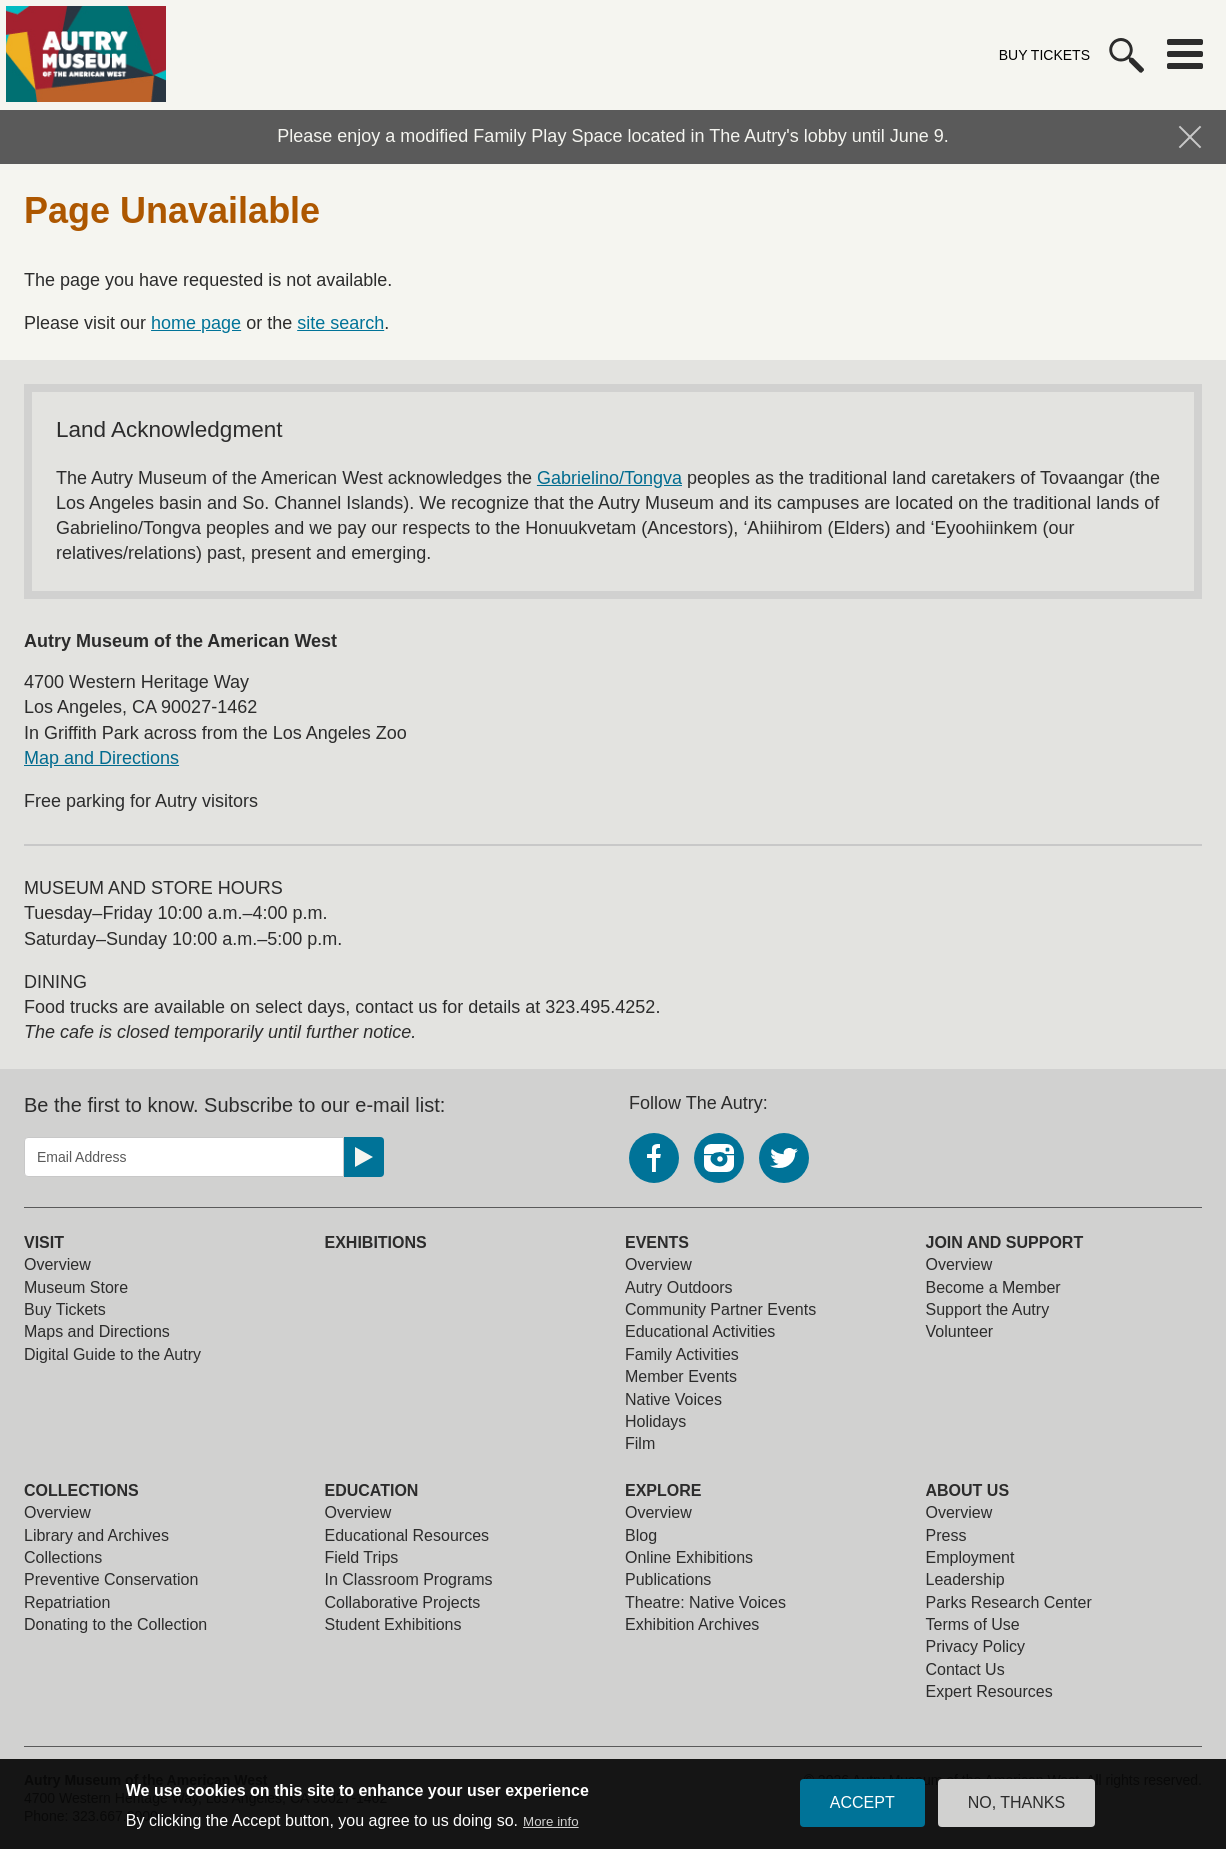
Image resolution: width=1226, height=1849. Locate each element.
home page (196, 323)
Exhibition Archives (692, 1624)
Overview (57, 1264)
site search (340, 323)
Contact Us (965, 1669)
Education (372, 1490)
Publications (668, 1579)
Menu (1185, 54)
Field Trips (362, 1557)
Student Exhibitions (393, 1624)
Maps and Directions (97, 1331)
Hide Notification (1190, 137)
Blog (641, 1535)
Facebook (654, 1158)
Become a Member (993, 1287)
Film (640, 1443)
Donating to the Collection (115, 1624)
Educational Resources (407, 1535)
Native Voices (673, 1399)
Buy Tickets (1044, 55)
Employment (970, 1557)
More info (551, 1824)
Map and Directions (101, 758)
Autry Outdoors (679, 1287)
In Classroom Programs (409, 1579)
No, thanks (1017, 1806)
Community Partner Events (720, 1309)
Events (657, 1242)
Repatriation (67, 1602)
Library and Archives (96, 1535)
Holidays (655, 1421)
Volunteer (960, 1331)
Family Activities (682, 1354)
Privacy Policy (976, 1646)
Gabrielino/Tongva (609, 478)
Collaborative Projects (403, 1602)
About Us (968, 1490)
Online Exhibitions (689, 1557)
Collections (81, 1490)
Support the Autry (988, 1309)
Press (946, 1535)
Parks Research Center (1009, 1602)
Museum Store (76, 1287)
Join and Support (1005, 1242)
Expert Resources (989, 1691)
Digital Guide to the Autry (112, 1354)
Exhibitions (376, 1242)
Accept (862, 1806)
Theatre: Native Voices (705, 1602)
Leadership (965, 1579)
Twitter (784, 1158)
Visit (44, 1242)
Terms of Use (973, 1624)
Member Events (681, 1376)
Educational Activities (700, 1331)
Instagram (719, 1158)
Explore (663, 1490)
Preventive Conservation (111, 1579)
